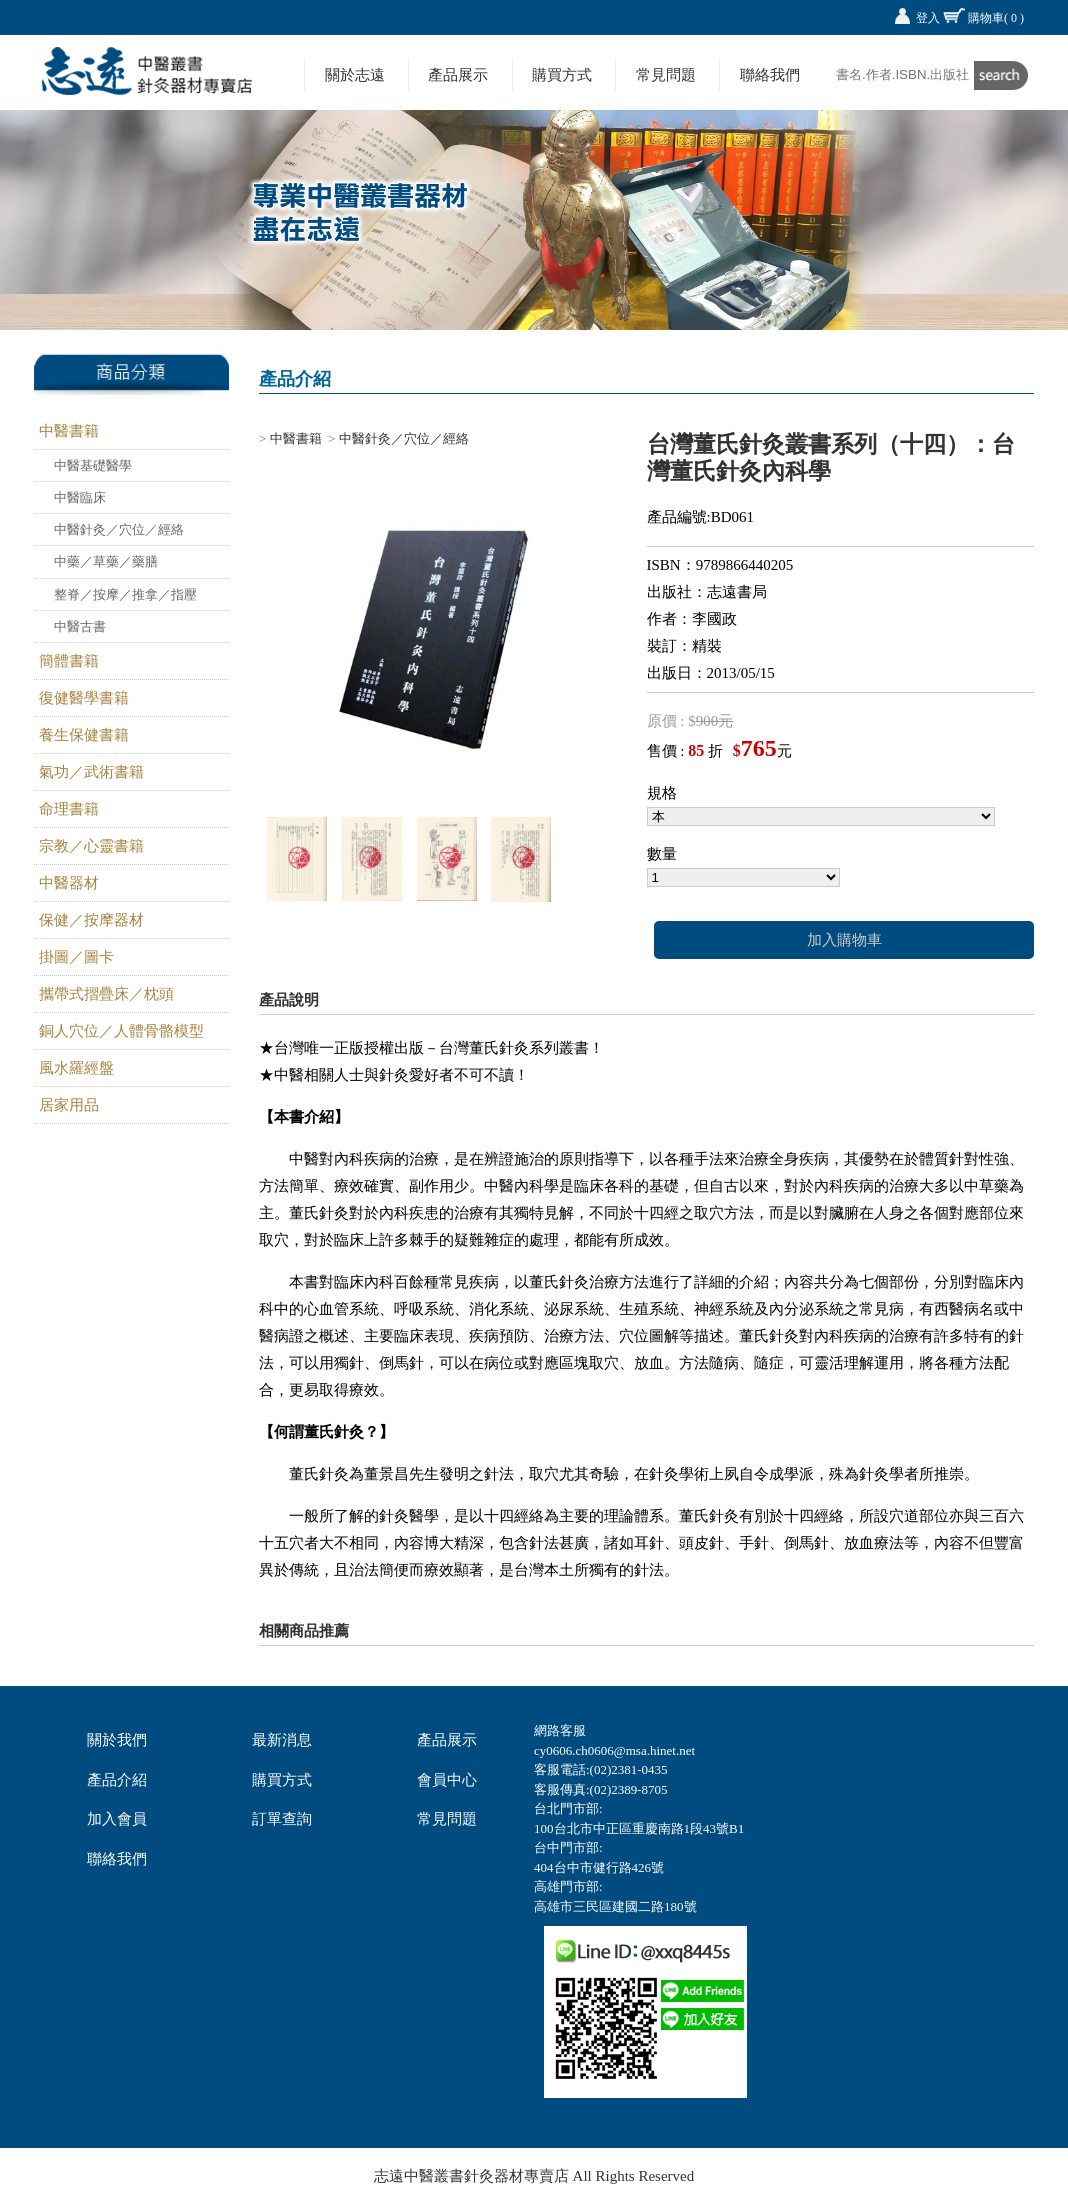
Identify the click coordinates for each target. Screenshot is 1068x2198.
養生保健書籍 (84, 735)
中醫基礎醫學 (93, 465)
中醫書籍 (69, 431)
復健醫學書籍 (84, 698)
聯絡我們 (770, 74)
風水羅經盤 (76, 1068)
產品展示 (458, 74)
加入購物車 (844, 940)
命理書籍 (69, 809)
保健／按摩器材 (91, 920)
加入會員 (117, 1819)
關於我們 (117, 1740)
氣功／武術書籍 (91, 772)
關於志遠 (355, 74)
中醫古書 (80, 626)
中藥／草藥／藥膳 (106, 561)
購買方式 (562, 74)
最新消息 (282, 1740)
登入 (928, 18)
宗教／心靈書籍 (91, 846)
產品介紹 (117, 1780)
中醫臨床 (80, 497)
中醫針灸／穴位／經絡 (119, 529)
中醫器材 (69, 883)
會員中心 (447, 1780)
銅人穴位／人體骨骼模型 (121, 1031)
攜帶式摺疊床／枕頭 (106, 994)
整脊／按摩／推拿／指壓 (125, 594)
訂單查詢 (282, 1819)
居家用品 (69, 1105)
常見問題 (666, 74)
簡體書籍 (69, 661)
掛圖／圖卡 (76, 957)
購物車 (996, 18)
